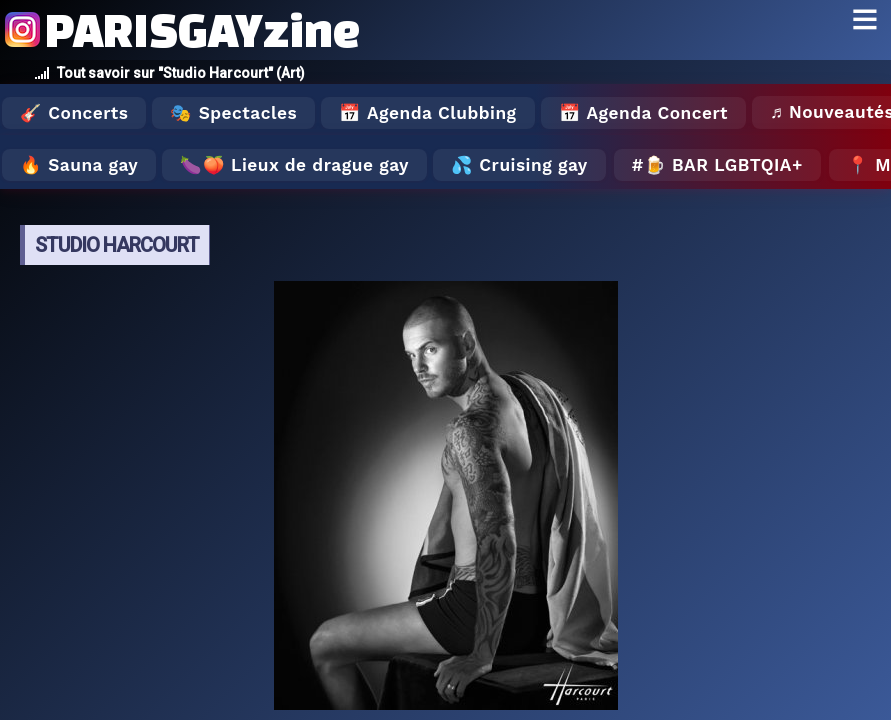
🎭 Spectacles (233, 113)
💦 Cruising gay (519, 165)
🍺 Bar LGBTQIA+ (723, 165)
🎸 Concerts (74, 113)
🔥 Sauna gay (79, 165)
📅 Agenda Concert (643, 113)
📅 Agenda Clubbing (427, 113)
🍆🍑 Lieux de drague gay (294, 165)
